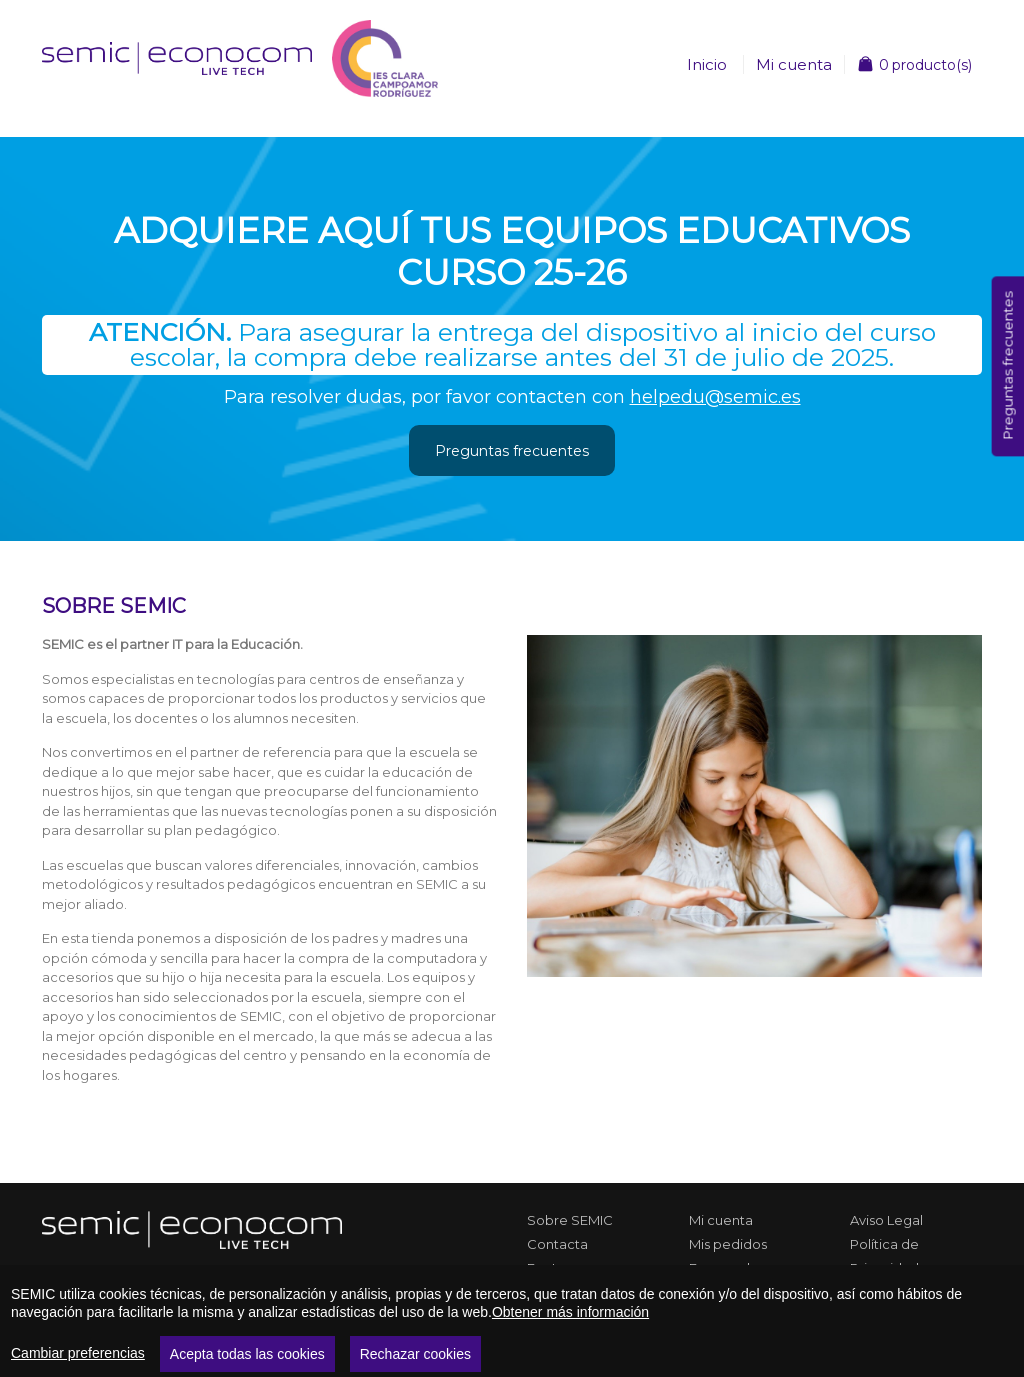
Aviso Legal (886, 1220)
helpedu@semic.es (715, 397)
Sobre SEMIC (570, 1220)
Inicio (707, 64)
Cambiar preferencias (78, 1353)
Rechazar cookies (415, 1354)
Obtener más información (570, 1312)
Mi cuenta (794, 64)
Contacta (557, 1244)
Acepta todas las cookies (247, 1354)
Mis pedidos (728, 1244)
